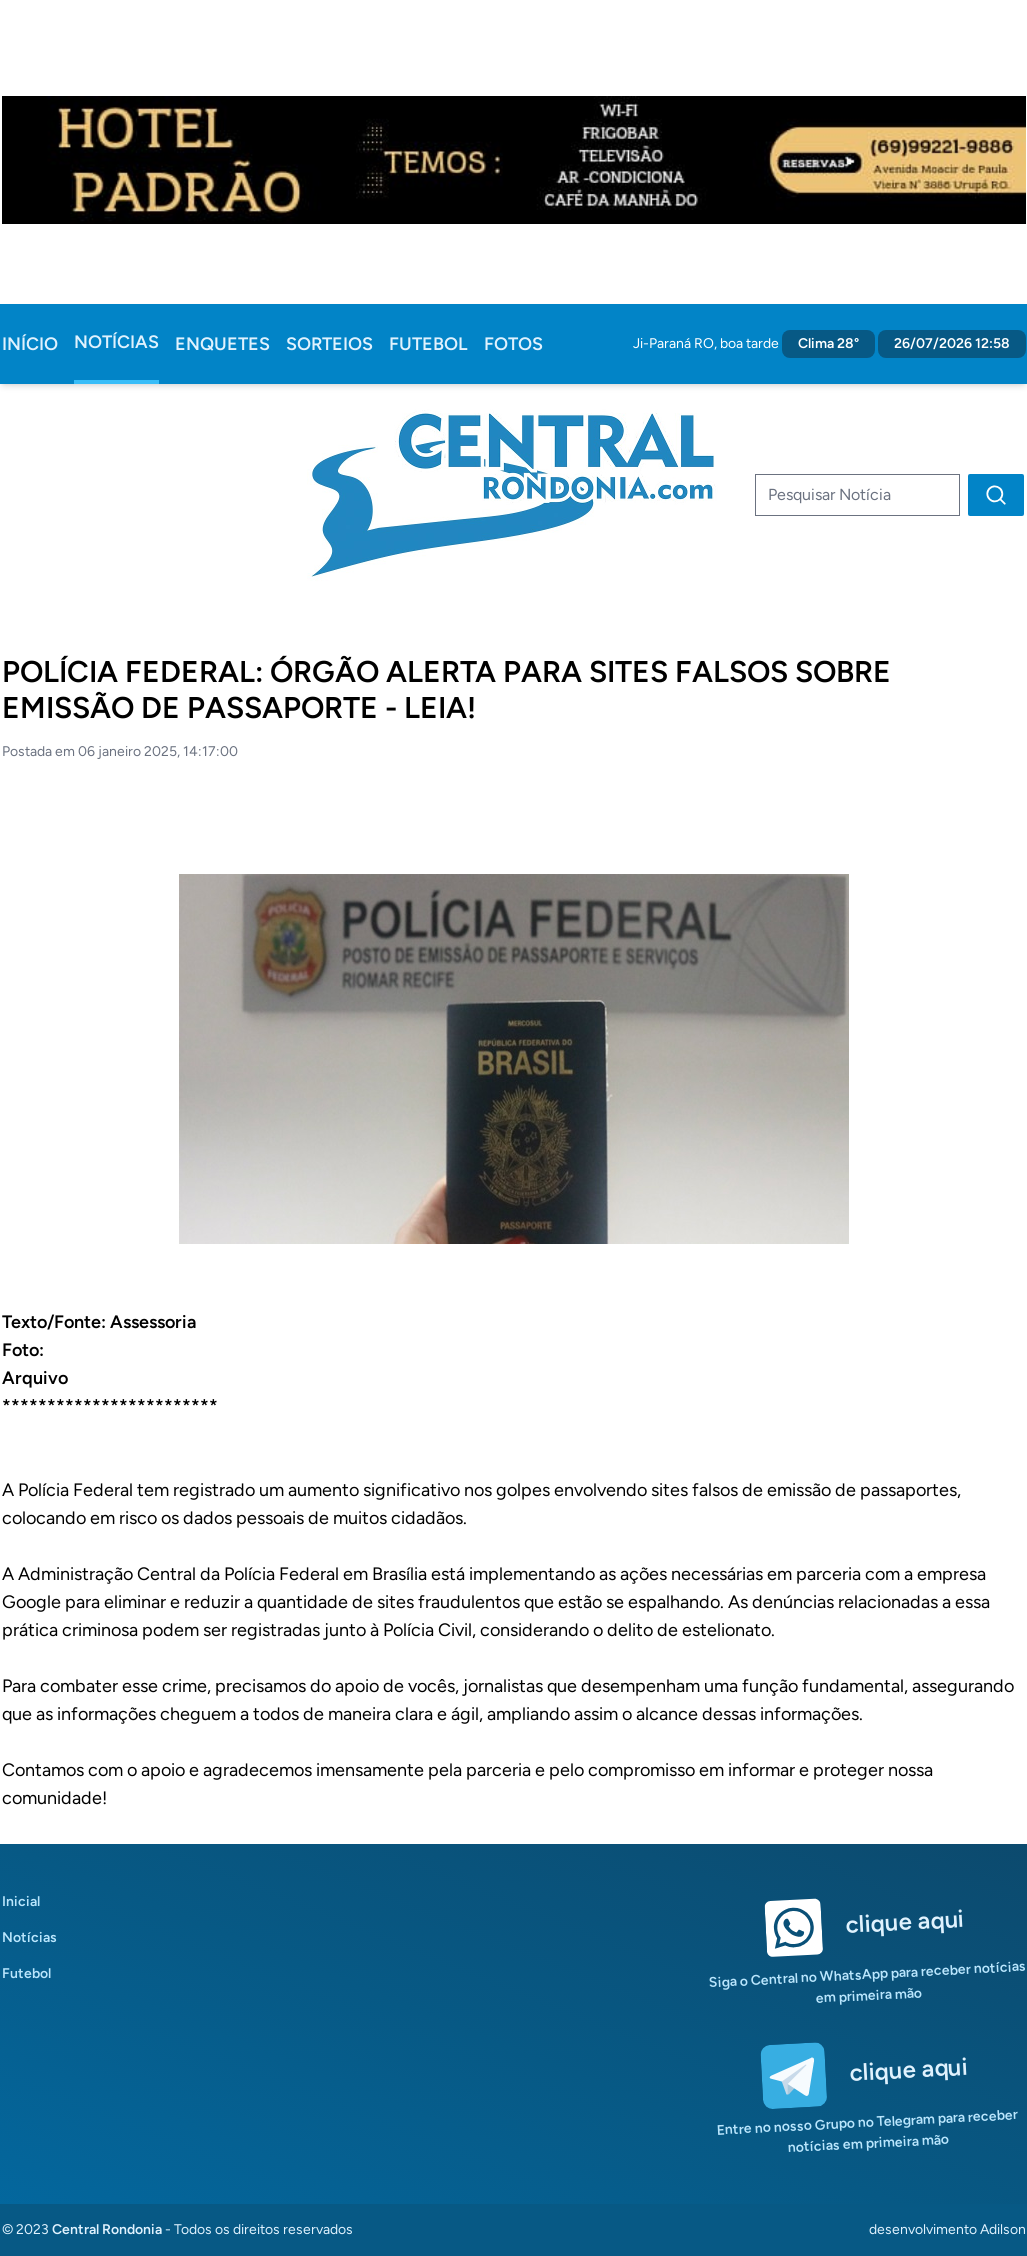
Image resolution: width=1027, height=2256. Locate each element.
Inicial (21, 1901)
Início (30, 344)
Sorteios (329, 344)
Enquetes (222, 344)
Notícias (116, 342)
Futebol (428, 344)
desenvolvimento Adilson (947, 2229)
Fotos (513, 344)
